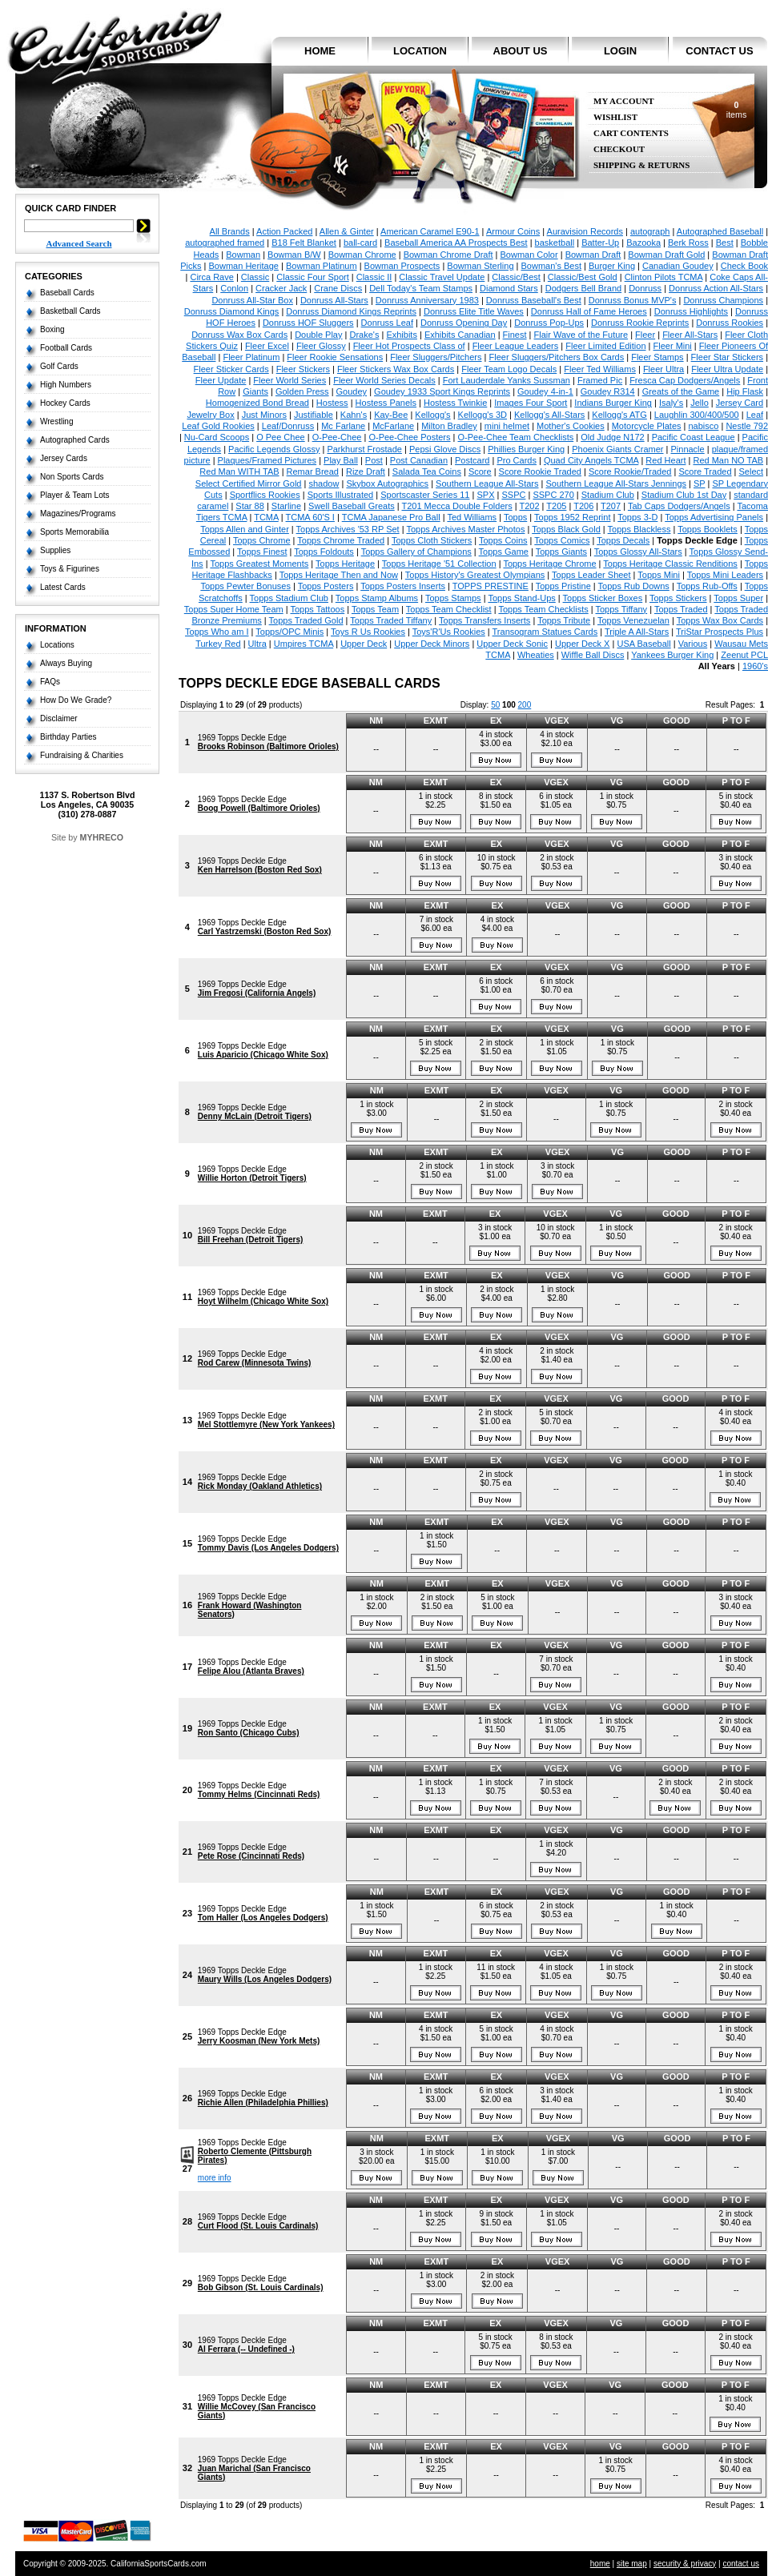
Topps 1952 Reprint (572, 517)
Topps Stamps (453, 598)
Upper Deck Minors (431, 643)
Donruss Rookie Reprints (640, 322)
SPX (485, 495)
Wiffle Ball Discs (593, 655)
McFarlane (393, 426)
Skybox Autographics (387, 483)
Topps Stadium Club (289, 598)
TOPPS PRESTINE (490, 586)
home (320, 51)
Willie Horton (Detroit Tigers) (252, 1178)
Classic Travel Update (442, 277)
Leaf (754, 414)
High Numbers (65, 384)
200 (525, 704)
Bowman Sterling (480, 266)
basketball (555, 242)
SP (699, 483)
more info (214, 2177)
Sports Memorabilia (74, 532)
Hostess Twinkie (455, 402)
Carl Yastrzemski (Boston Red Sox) (265, 931)
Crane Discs (338, 288)
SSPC (513, 495)
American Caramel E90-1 (430, 231)
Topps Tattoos (317, 609)
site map (632, 2563)
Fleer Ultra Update (727, 369)
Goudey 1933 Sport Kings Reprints (442, 391)
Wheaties (535, 655)
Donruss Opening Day (463, 322)
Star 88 (249, 506)
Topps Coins (503, 540)
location (420, 51)
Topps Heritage (345, 563)
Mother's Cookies (571, 426)
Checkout (619, 149)
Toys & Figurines (69, 568)
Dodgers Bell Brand (583, 288)
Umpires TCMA (303, 643)
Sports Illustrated (341, 495)
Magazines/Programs (77, 513)
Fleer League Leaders (515, 346)
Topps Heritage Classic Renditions (670, 563)
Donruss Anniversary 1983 (427, 300)
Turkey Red (217, 643)
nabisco (704, 426)
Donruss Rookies (729, 322)
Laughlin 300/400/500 (696, 414)
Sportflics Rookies (265, 495)
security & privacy (684, 2563)
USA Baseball (643, 643)
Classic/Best (516, 277)
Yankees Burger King (672, 655)
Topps (515, 517)
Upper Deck (363, 643)
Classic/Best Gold (582, 277)
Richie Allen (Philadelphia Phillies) (263, 2102)
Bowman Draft (593, 254)
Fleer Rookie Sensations (335, 357)
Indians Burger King (613, 402)
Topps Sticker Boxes (603, 598)
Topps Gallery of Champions (416, 551)
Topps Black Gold (566, 529)
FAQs (50, 681)
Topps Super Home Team (233, 609)
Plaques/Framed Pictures (267, 460)
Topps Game (504, 551)
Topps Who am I (216, 631)
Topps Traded (681, 609)
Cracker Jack (281, 288)
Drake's (364, 334)
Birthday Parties (68, 736)
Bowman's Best (551, 266)
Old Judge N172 (613, 437)
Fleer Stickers (303, 369)
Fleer (645, 334)
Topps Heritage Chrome (549, 563)
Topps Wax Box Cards (720, 620)
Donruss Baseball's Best (533, 300)
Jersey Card (739, 402)
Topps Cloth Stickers (432, 540)
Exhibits (401, 334)
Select (751, 471)
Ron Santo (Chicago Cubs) (249, 1732)
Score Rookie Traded (540, 471)
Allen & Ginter (347, 231)
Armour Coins (513, 231)
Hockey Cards (65, 403)
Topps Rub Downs (633, 586)
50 (495, 704)
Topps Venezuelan (633, 620)
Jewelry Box (210, 414)
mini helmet (507, 426)
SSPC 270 (553, 495)
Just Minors (264, 414)
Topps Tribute (563, 620)
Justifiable (313, 414)
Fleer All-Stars (690, 334)
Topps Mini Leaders (725, 575)
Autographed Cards (75, 439)
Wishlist (615, 117)
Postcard (472, 460)
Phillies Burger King (526, 449)
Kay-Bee (391, 414)
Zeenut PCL (744, 655)
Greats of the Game (681, 391)
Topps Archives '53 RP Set (348, 529)
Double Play (318, 334)
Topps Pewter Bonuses (245, 586)
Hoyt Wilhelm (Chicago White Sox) (263, 1301)
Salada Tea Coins (426, 471)
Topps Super (738, 598)
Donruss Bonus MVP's (633, 300)
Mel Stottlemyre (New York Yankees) (266, 1424)
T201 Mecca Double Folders (456, 506)
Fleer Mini (672, 346)
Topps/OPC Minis (289, 631)
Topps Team (375, 609)
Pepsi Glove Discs (445, 449)
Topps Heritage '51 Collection (439, 563)
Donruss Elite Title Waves (474, 311)
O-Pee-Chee (337, 437)
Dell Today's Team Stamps (420, 288)
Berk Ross (688, 242)
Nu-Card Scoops (216, 437)
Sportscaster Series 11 (424, 495)
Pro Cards (517, 460)
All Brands (230, 231)
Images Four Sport (530, 402)
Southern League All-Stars (487, 483)
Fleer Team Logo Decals (509, 369)
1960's (755, 666)
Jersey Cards (63, 458)
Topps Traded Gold (306, 620)
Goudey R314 (608, 391)
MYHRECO (101, 837)
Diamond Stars (509, 288)
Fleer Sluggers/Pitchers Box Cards (556, 357)
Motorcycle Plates (647, 426)
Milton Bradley (449, 426)
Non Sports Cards (71, 476)
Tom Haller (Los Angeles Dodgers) (263, 1917)
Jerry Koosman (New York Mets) (259, 2040)
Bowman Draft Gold (666, 254)
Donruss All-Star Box (251, 300)
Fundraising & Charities (81, 755)
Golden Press (302, 391)
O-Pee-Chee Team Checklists (516, 437)
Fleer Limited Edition (605, 346)
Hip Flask (744, 391)
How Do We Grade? (75, 700)
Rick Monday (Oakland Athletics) (260, 1486)
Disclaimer (59, 718)
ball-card (360, 242)
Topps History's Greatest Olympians (475, 575)
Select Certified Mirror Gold (248, 483)
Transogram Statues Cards (545, 631)
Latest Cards (63, 587)
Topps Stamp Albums (377, 598)
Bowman (243, 254)
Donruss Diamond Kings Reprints (351, 311)
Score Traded (704, 471)
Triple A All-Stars (637, 631)
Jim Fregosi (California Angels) (257, 993)
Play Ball (341, 460)
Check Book (744, 266)
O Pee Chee (280, 437)
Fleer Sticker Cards (231, 369)
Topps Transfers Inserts (484, 620)
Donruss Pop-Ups (549, 322)
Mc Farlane (343, 426)
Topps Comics (561, 540)
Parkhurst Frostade (364, 449)
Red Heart (665, 460)
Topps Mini (658, 575)
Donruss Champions (723, 300)
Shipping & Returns (641, 165)
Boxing (52, 329)
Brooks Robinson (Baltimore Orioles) (268, 746)
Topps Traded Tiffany (391, 620)
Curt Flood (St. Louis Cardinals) (258, 2225)
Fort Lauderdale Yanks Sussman (506, 380)
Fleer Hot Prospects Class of (409, 346)
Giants (255, 391)
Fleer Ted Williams (600, 369)
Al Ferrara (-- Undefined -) (246, 2349)
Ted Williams (472, 517)
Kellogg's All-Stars (549, 414)
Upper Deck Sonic (512, 643)
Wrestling (57, 421)
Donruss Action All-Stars (716, 288)
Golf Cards (59, 366)
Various (692, 643)
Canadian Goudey (678, 266)
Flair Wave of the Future (581, 334)
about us (520, 51)
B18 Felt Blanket (303, 242)
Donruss (645, 288)
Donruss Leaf (387, 322)
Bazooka (643, 242)
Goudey (352, 391)
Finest (515, 334)
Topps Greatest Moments (259, 563)
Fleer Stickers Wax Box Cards (395, 369)
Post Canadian (419, 460)
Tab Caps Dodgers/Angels (679, 506)
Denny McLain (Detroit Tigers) (255, 1116)
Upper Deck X (582, 643)
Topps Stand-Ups (521, 598)
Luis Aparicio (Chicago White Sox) (263, 1054)
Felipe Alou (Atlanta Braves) (251, 1671)
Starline (286, 506)
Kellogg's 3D (482, 414)
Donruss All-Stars (334, 300)
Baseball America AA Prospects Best (456, 242)
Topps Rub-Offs (707, 586)
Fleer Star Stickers (727, 357)
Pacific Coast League (693, 437)
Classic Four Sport (312, 277)
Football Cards (66, 347)
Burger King (612, 266)
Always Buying (66, 663)
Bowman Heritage (244, 266)
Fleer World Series (289, 380)
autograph (650, 231)
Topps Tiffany (622, 609)
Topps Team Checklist (449, 609)
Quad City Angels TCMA (591, 460)
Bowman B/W (294, 254)
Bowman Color (529, 254)
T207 (611, 506)
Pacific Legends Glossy (274, 449)
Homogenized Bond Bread (257, 402)
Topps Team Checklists (543, 609)
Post (374, 460)
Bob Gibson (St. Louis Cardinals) (261, 2287)
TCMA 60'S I (310, 517)
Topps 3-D (637, 517)
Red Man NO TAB (728, 460)
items (736, 109)
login (620, 51)
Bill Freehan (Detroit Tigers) (251, 1239)
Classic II (374, 277)
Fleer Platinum (251, 357)
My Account (623, 101)
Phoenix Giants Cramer (617, 449)
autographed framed (224, 242)
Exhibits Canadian (460, 334)
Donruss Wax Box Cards (239, 334)
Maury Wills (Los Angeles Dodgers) (265, 1979)
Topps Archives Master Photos (465, 529)
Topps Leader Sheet (591, 575)
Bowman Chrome (362, 254)
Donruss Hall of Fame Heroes (589, 311)
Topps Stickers (678, 598)
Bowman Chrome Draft (448, 254)
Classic (255, 277)
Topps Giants (561, 551)
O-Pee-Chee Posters (409, 437)
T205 (556, 506)
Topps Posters (326, 586)
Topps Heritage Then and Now (338, 575)
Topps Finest (262, 551)
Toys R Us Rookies (368, 631)
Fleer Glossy (321, 346)
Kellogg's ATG (619, 414)
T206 (583, 506)
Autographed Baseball (720, 231)
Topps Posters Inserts (402, 586)
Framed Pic (599, 380)
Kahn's (353, 414)
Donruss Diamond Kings (231, 311)
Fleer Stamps (657, 357)
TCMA (266, 517)
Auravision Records (585, 231)
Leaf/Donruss (288, 426)
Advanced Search (79, 243)
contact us (719, 51)
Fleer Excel (267, 346)
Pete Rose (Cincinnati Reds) (251, 1856)
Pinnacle (687, 449)
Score (480, 471)
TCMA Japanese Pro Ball (391, 517)
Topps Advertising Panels (714, 517)
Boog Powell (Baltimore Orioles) (259, 808)
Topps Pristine (563, 586)
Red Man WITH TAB (239, 471)
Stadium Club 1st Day (683, 495)
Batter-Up (600, 242)
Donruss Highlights (691, 311)
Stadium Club (607, 495)
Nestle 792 (747, 426)
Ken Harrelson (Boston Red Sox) (260, 869)
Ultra (257, 643)
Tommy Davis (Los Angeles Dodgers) (268, 1547)
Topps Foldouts (324, 551)
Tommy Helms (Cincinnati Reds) (259, 1794)
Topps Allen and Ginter (244, 529)
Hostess (332, 402)
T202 (529, 506)
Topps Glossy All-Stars (638, 551)
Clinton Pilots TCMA (664, 277)
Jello (699, 402)
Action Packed (284, 231)
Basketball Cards (70, 311)
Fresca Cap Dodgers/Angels (684, 380)
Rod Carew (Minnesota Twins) (255, 1362)
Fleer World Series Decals (384, 380)
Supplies (55, 550)
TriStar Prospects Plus (719, 631)
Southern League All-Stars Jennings (616, 483)
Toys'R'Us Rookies (448, 631)
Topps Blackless (639, 529)
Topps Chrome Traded (340, 540)
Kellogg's (432, 414)
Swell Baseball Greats (351, 506)
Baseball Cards (67, 292)
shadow (323, 483)
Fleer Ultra (663, 369)
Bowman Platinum (321, 266)
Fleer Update (221, 380)
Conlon (234, 288)
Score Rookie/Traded (630, 471)
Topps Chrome (262, 540)
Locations (57, 644)
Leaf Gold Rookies (218, 426)
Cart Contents (631, 133)
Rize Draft (365, 471)
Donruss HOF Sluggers (308, 322)
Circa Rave (211, 277)
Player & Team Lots (75, 495)
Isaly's (671, 402)
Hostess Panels (386, 402)
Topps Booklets (708, 529)
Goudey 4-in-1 (545, 391)
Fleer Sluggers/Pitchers (435, 357)
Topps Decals (623, 540)
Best (725, 242)
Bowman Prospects (402, 266)
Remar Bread (313, 471)
